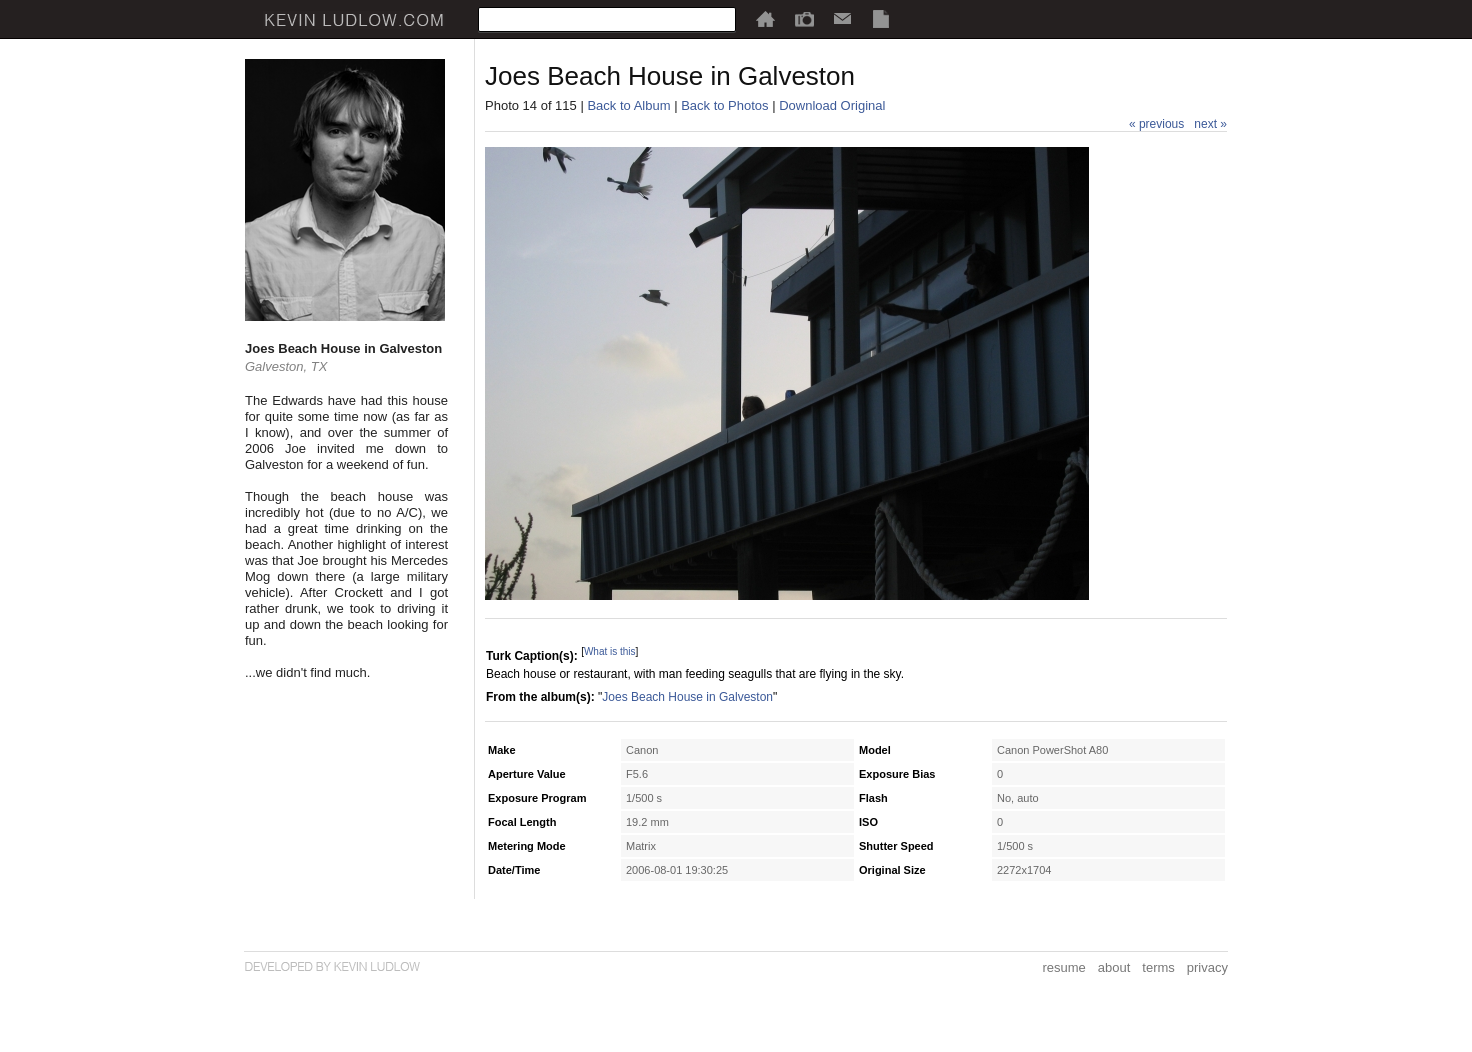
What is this (610, 651)
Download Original (832, 105)
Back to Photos (724, 105)
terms (1158, 967)
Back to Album (628, 105)
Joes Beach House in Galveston (687, 697)
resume (1063, 967)
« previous (1156, 124)
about (1114, 967)
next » (1210, 124)
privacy (1207, 967)
